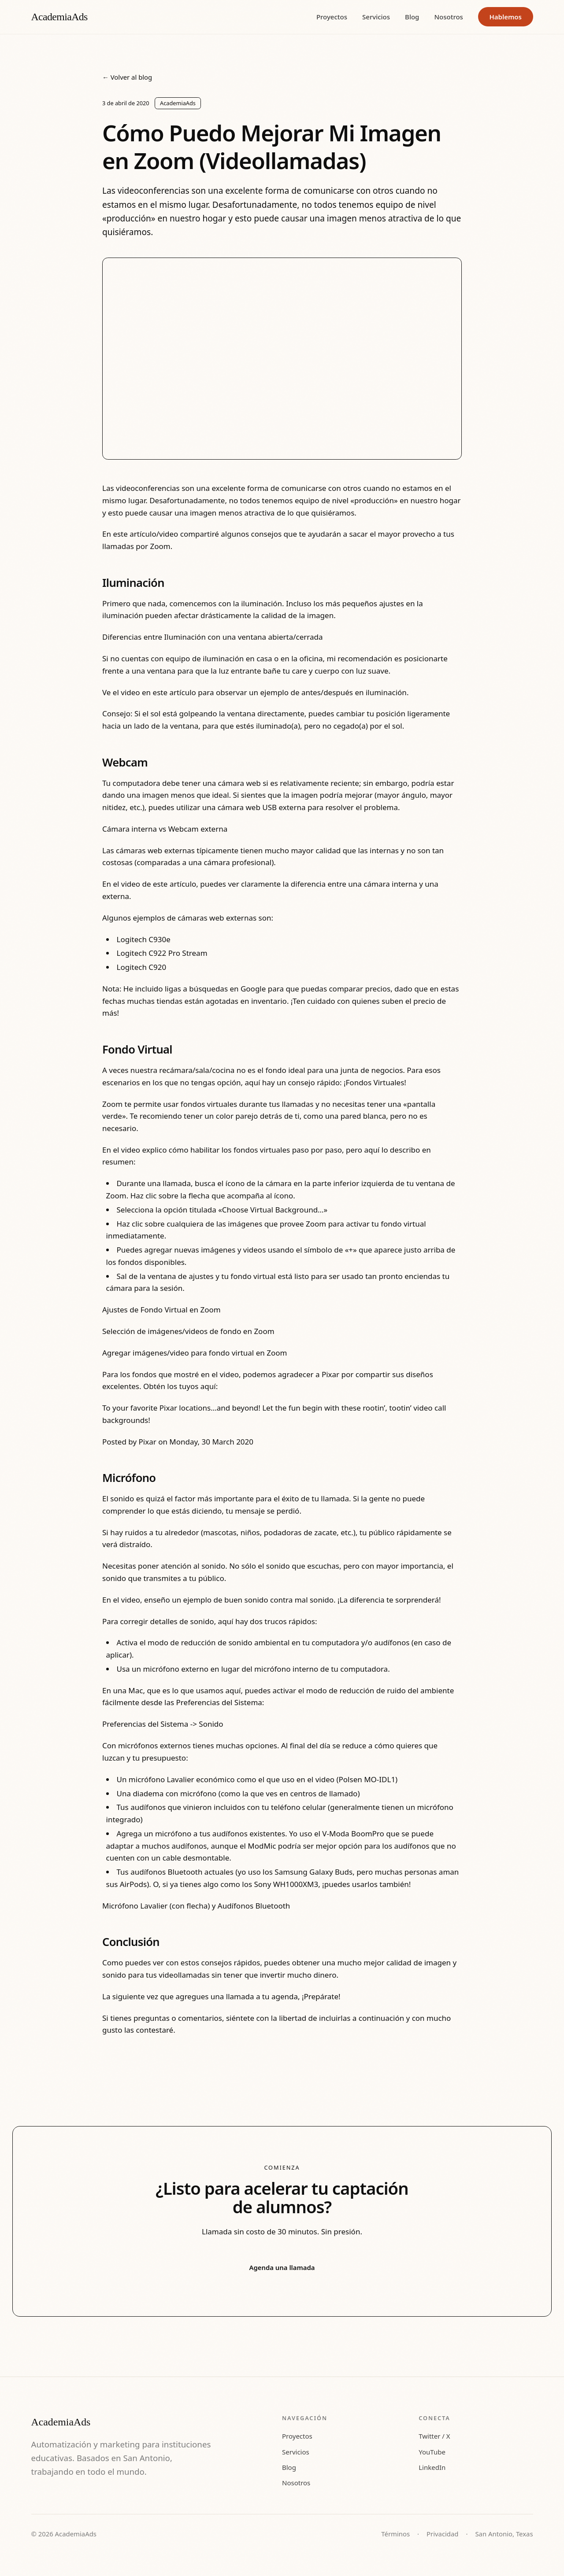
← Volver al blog (127, 77)
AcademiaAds (59, 16)
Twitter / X (434, 2436)
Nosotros (448, 16)
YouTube (432, 2451)
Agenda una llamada (282, 2267)
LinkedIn (432, 2467)
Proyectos (331, 16)
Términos (395, 2533)
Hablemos (505, 16)
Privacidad (442, 2533)
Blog (412, 16)
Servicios (376, 16)
